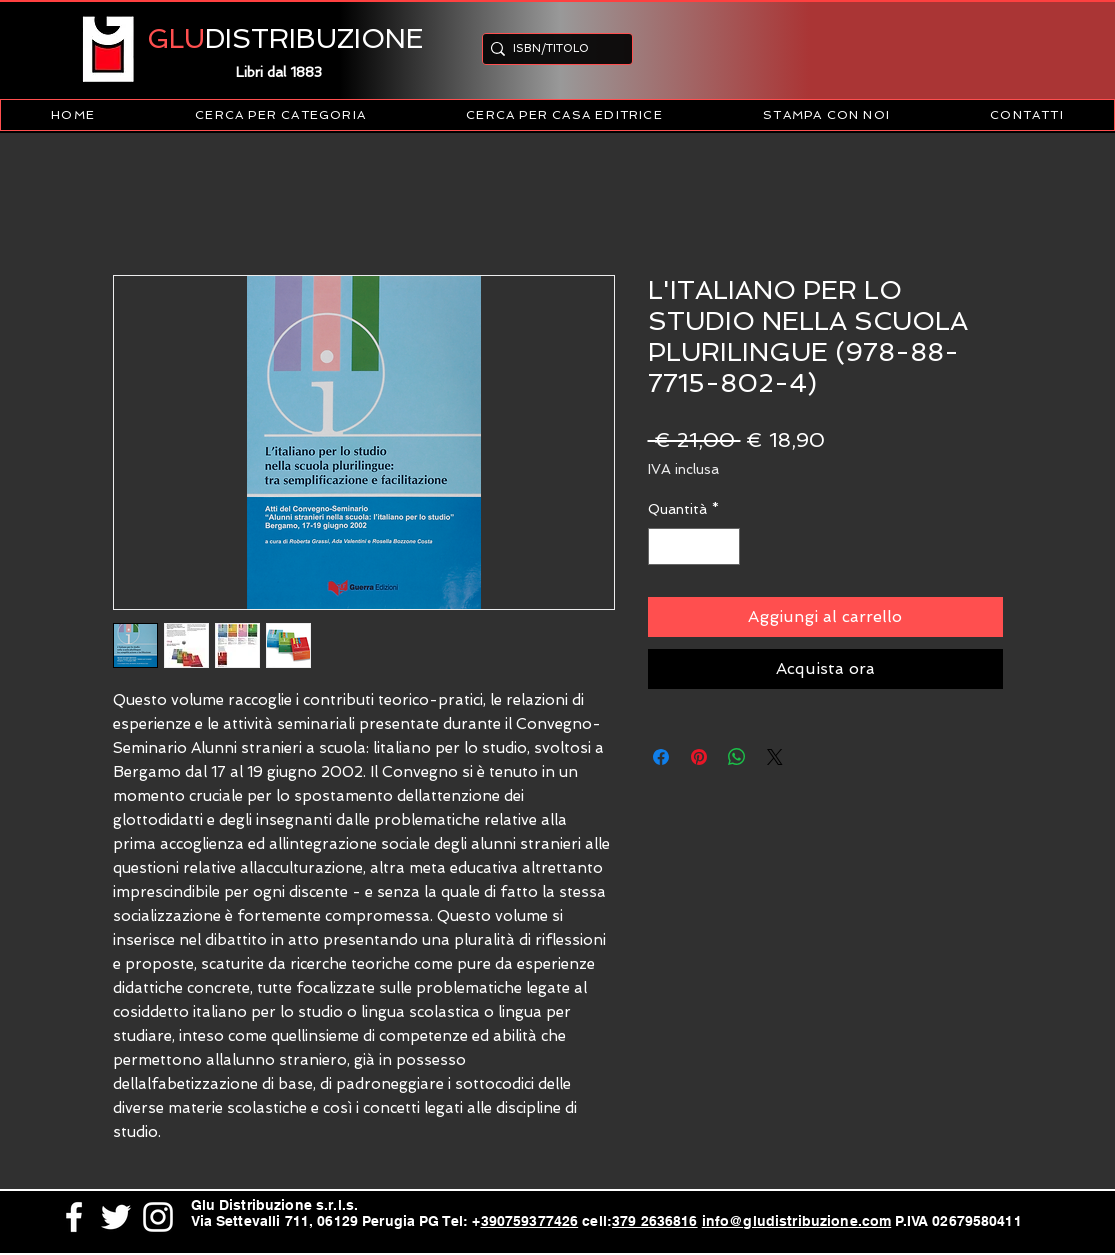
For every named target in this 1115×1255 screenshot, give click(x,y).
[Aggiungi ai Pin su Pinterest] (699, 757)
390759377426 (530, 1221)
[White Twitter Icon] (116, 1217)
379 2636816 (655, 1221)
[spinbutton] (694, 546)
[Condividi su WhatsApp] (737, 757)
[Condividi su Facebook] (661, 757)
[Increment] (724, 546)
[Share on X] (775, 757)
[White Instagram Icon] (158, 1217)
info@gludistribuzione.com (797, 1221)
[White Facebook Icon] (74, 1217)
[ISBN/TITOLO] (551, 48)
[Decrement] (663, 546)
